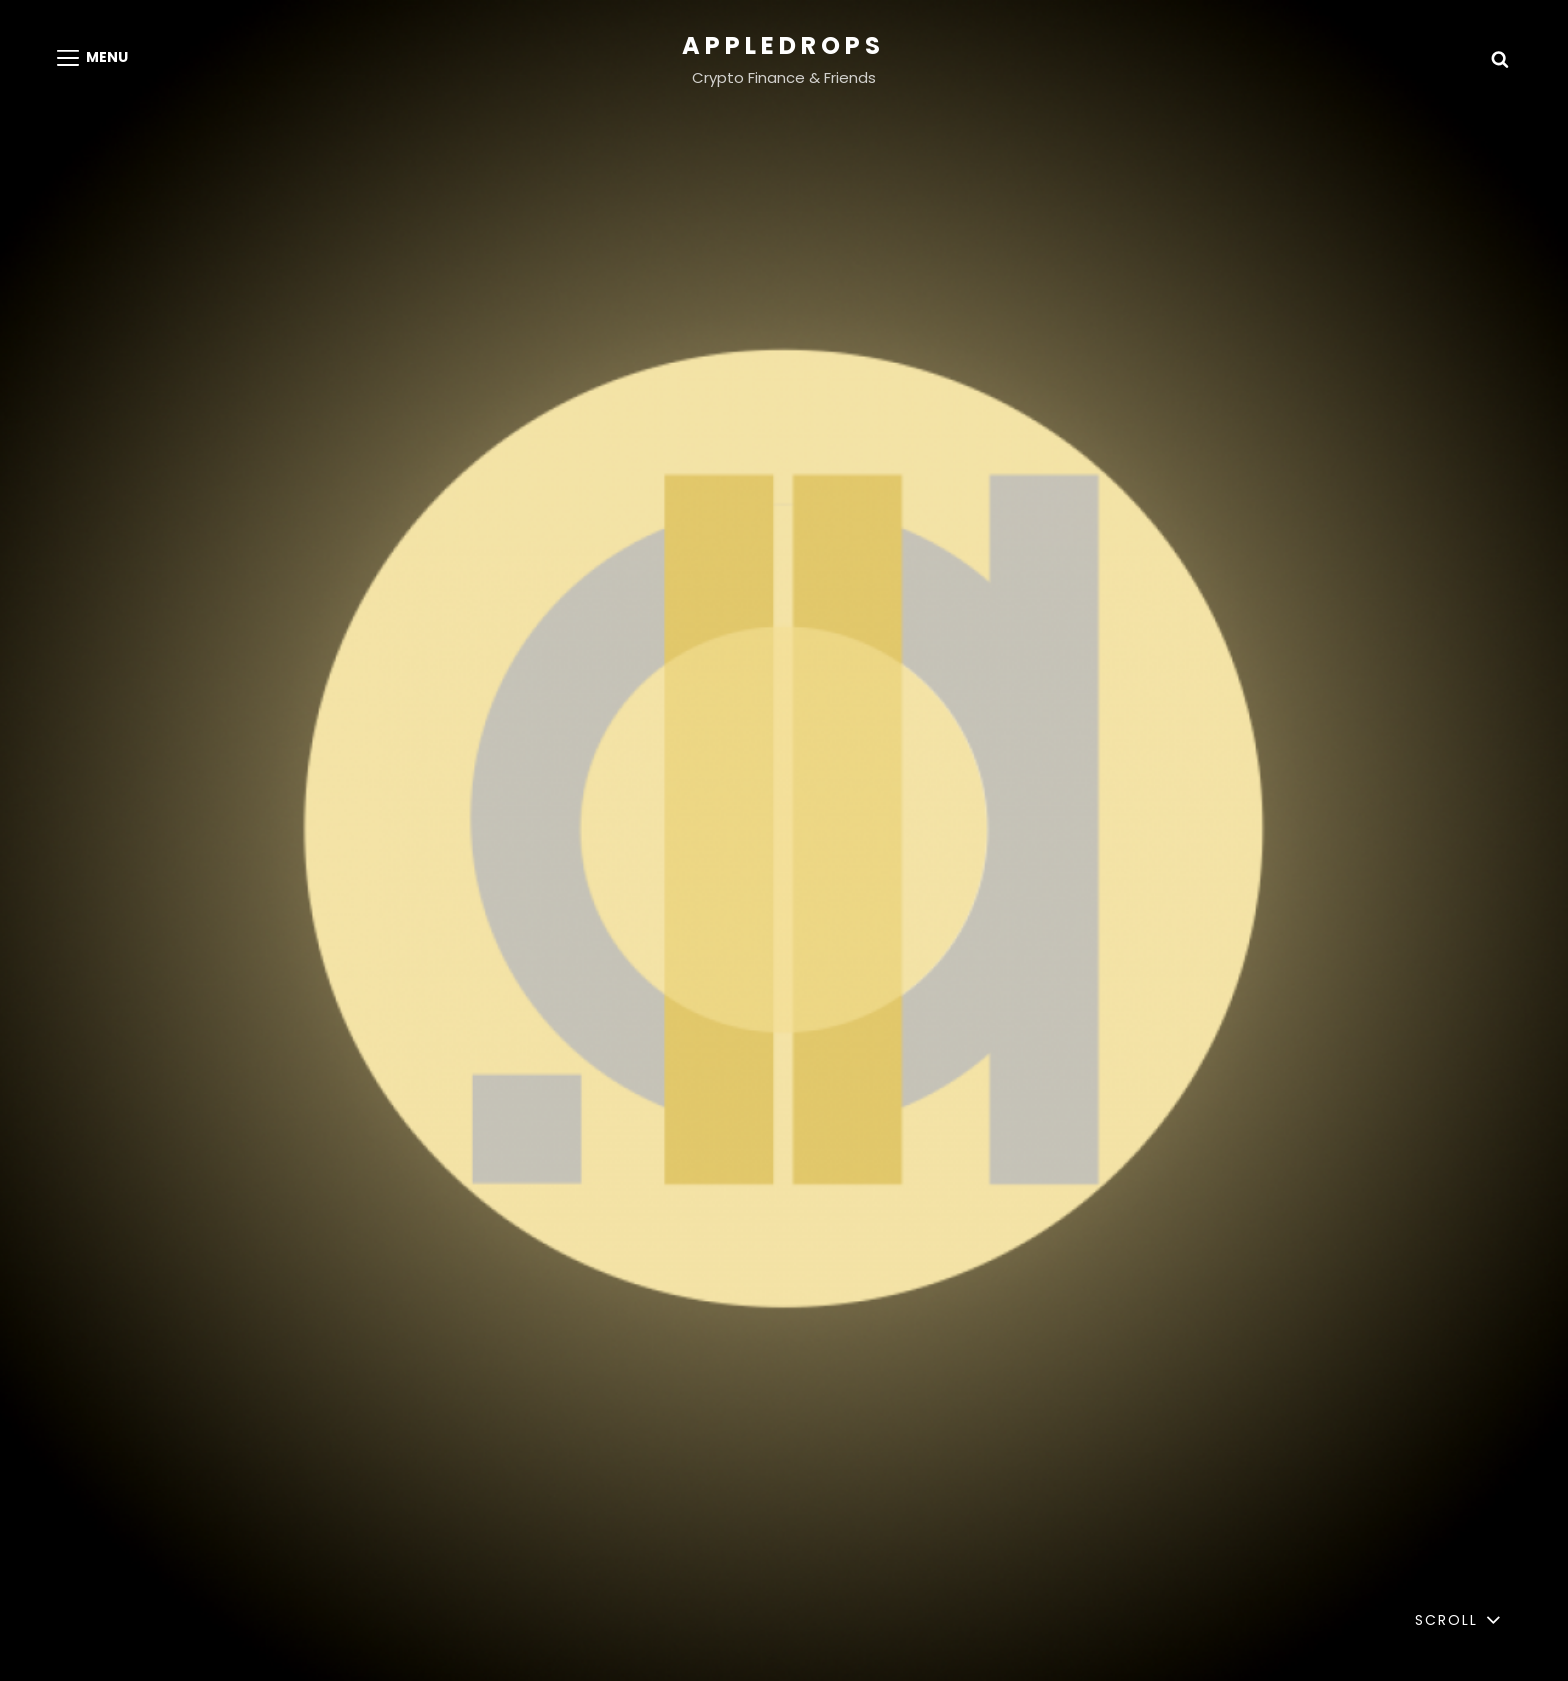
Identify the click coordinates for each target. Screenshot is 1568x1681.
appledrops (783, 45)
